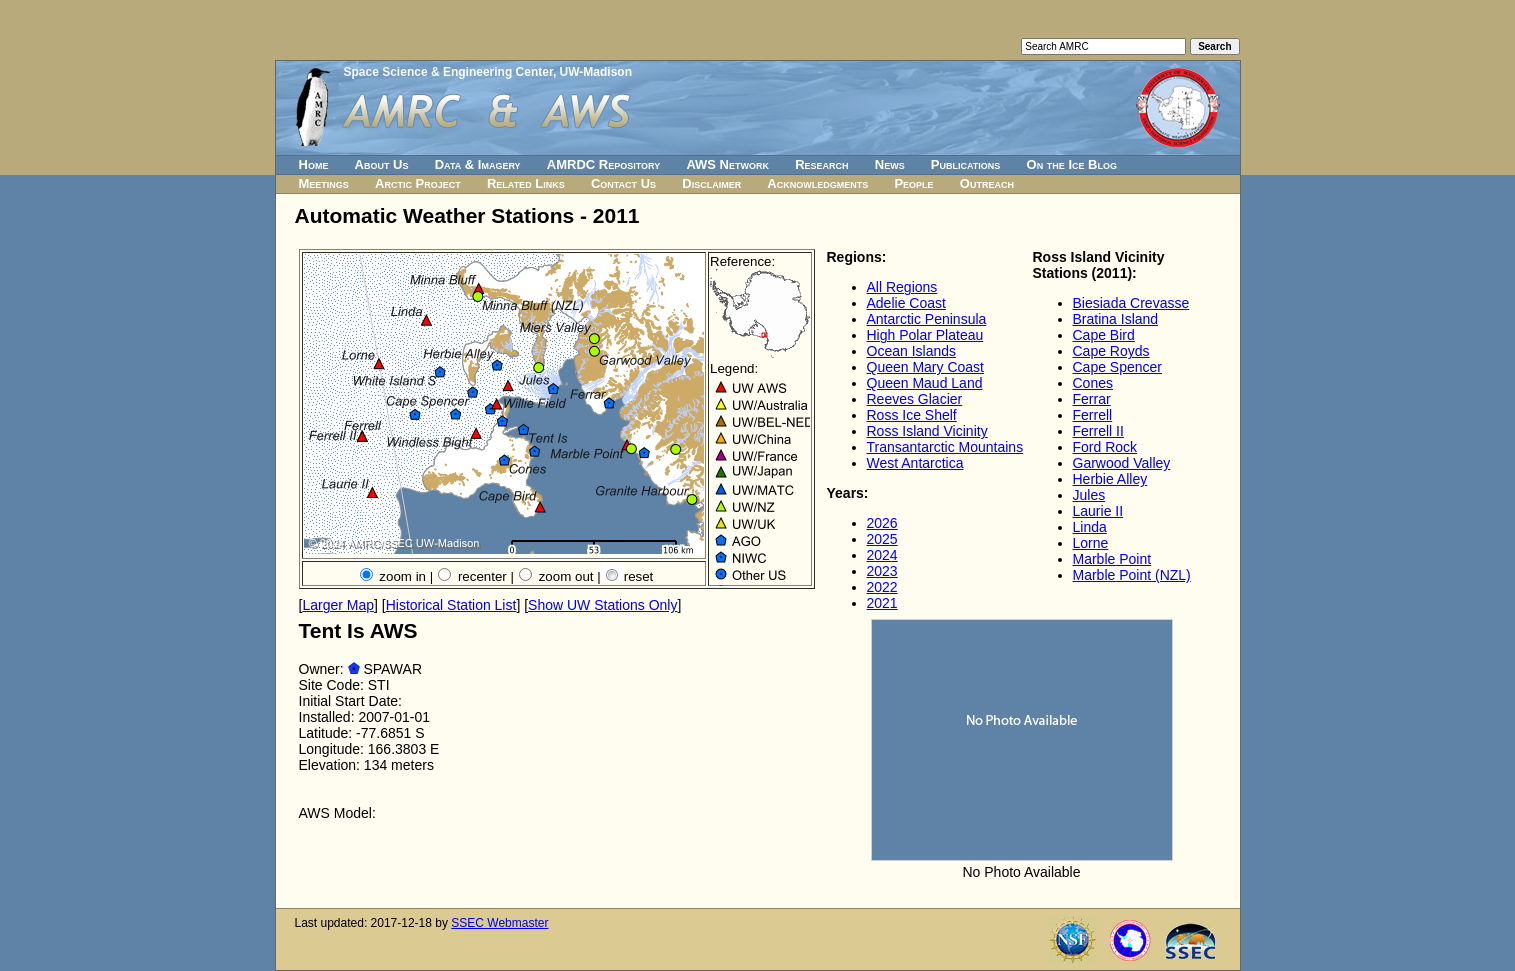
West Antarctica (915, 463)
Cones (1093, 383)
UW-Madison (596, 72)
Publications (966, 164)
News (890, 164)
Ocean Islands (912, 351)
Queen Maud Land (925, 383)
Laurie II (1098, 511)
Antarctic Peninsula (927, 319)
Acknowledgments (817, 183)
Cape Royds (1111, 351)
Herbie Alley (1110, 479)
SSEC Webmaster (499, 923)
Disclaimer (711, 183)
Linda (1090, 527)
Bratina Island (1116, 319)
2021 (882, 603)
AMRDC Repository (603, 164)
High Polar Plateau (925, 335)
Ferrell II (1098, 431)
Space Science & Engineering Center (448, 72)
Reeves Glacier (915, 399)
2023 (882, 571)
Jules (1089, 495)
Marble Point (1112, 559)
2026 (882, 523)
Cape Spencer (1118, 367)
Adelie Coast (906, 303)
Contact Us (623, 183)
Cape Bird (1104, 335)
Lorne (1091, 543)
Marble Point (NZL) (1132, 575)
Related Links (526, 183)
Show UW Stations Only (602, 605)
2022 (882, 587)
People (913, 183)
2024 (882, 555)
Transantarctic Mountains (945, 447)
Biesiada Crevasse (1131, 303)
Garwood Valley (1122, 463)
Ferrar (1092, 399)
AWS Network (727, 164)
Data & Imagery (478, 164)
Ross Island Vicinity (927, 431)
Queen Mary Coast (926, 367)
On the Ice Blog (1072, 164)
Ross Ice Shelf (912, 415)
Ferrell (1093, 415)
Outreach (987, 183)
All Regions (902, 287)
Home (314, 164)
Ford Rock (1105, 447)
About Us (382, 164)
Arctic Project (418, 183)
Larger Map (338, 605)
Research (821, 164)
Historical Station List (451, 605)
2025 (882, 539)
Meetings (324, 183)
